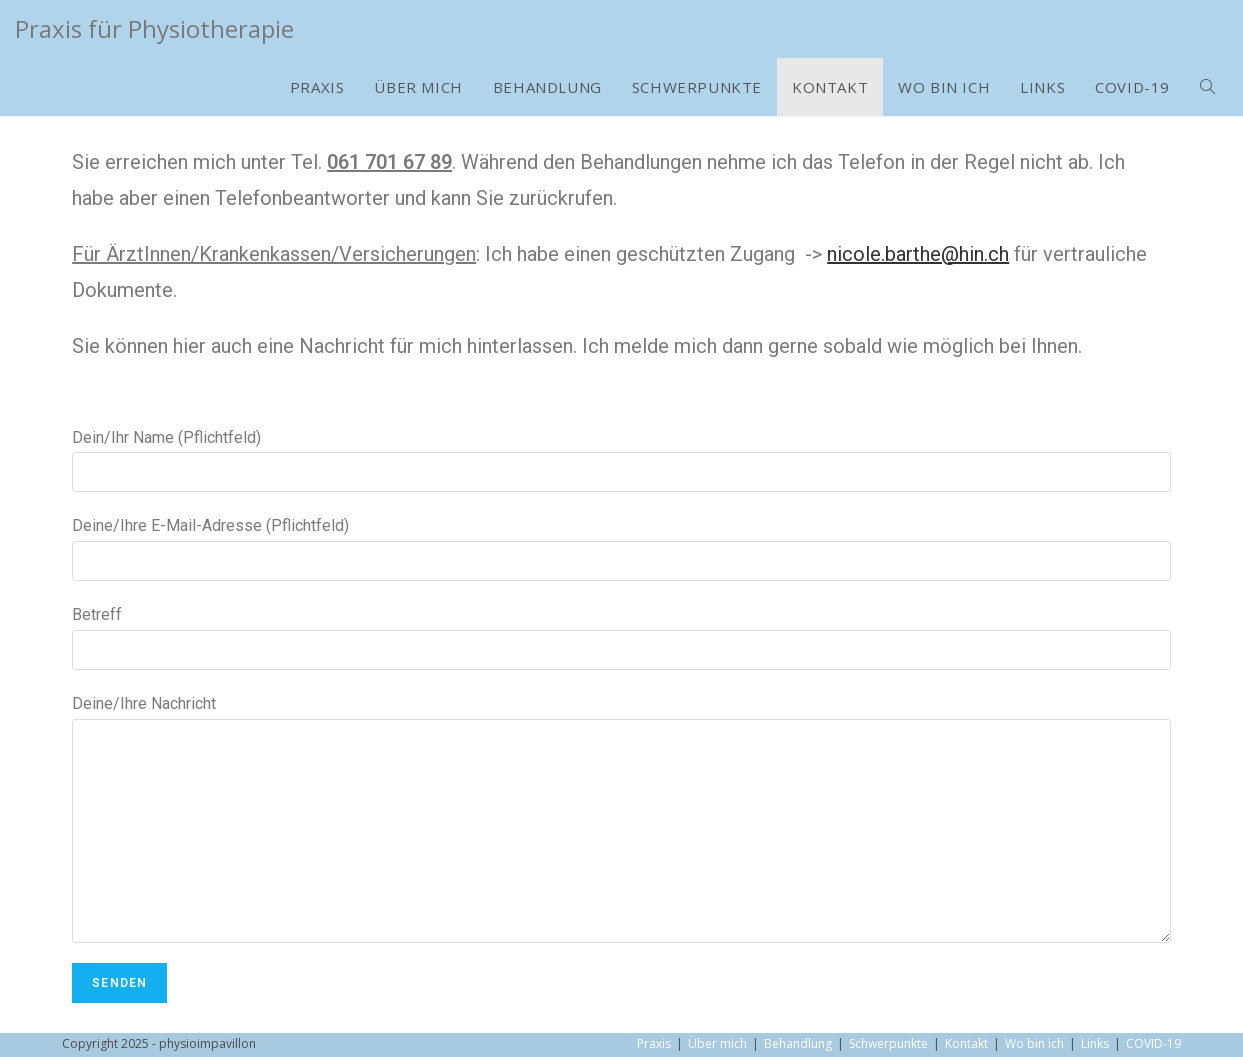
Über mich (717, 1043)
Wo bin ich (1034, 1043)
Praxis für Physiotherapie (154, 28)
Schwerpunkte (888, 1043)
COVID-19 (1153, 1043)
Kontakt (966, 1043)
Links (1095, 1043)
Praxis (654, 1043)
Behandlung (798, 1043)
